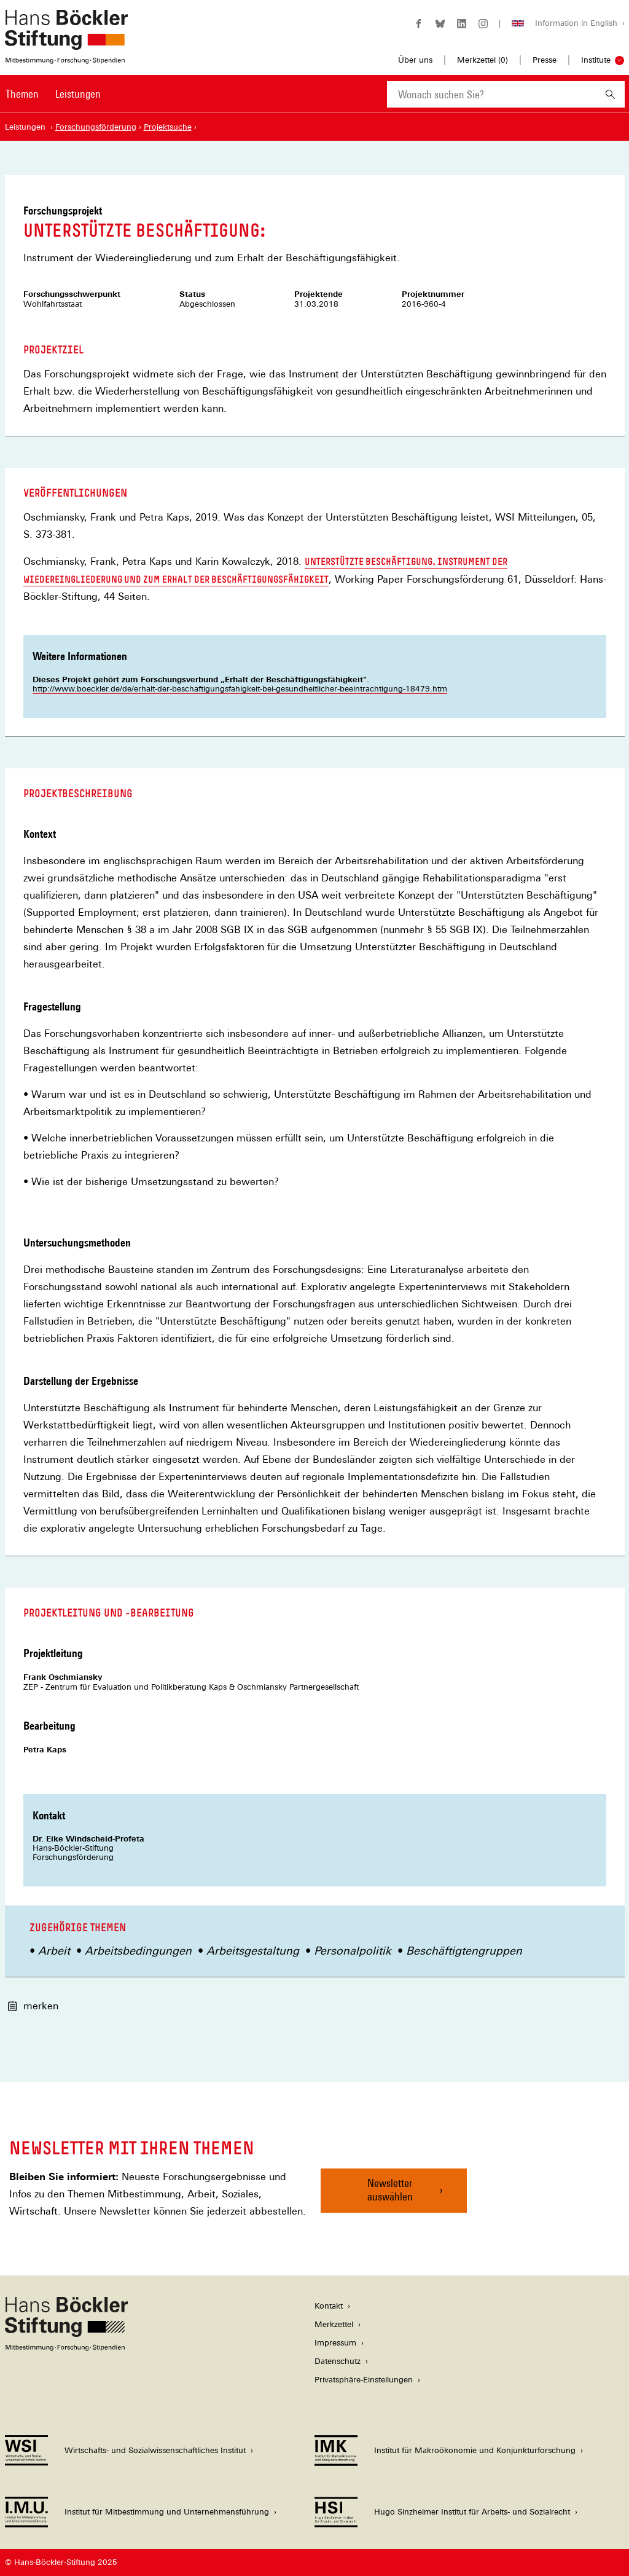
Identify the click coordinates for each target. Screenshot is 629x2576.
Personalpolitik (352, 1950)
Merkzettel (333, 2324)
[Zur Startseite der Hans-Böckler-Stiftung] (66, 57)
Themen (22, 93)
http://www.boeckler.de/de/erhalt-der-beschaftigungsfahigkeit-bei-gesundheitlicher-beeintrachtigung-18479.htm (240, 688)
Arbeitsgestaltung (252, 1950)
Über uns (415, 60)
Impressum (335, 2342)
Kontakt (328, 2305)
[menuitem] (22, 102)
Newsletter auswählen (390, 2189)
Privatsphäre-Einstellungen (363, 2379)
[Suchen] (610, 94)
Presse (545, 60)
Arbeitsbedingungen (138, 1950)
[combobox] (491, 94)
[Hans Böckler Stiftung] (66, 2347)
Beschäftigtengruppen (464, 1950)
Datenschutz (337, 2361)
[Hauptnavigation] (53, 94)
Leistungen (78, 93)
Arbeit (54, 1950)
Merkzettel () (482, 60)
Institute (596, 60)
